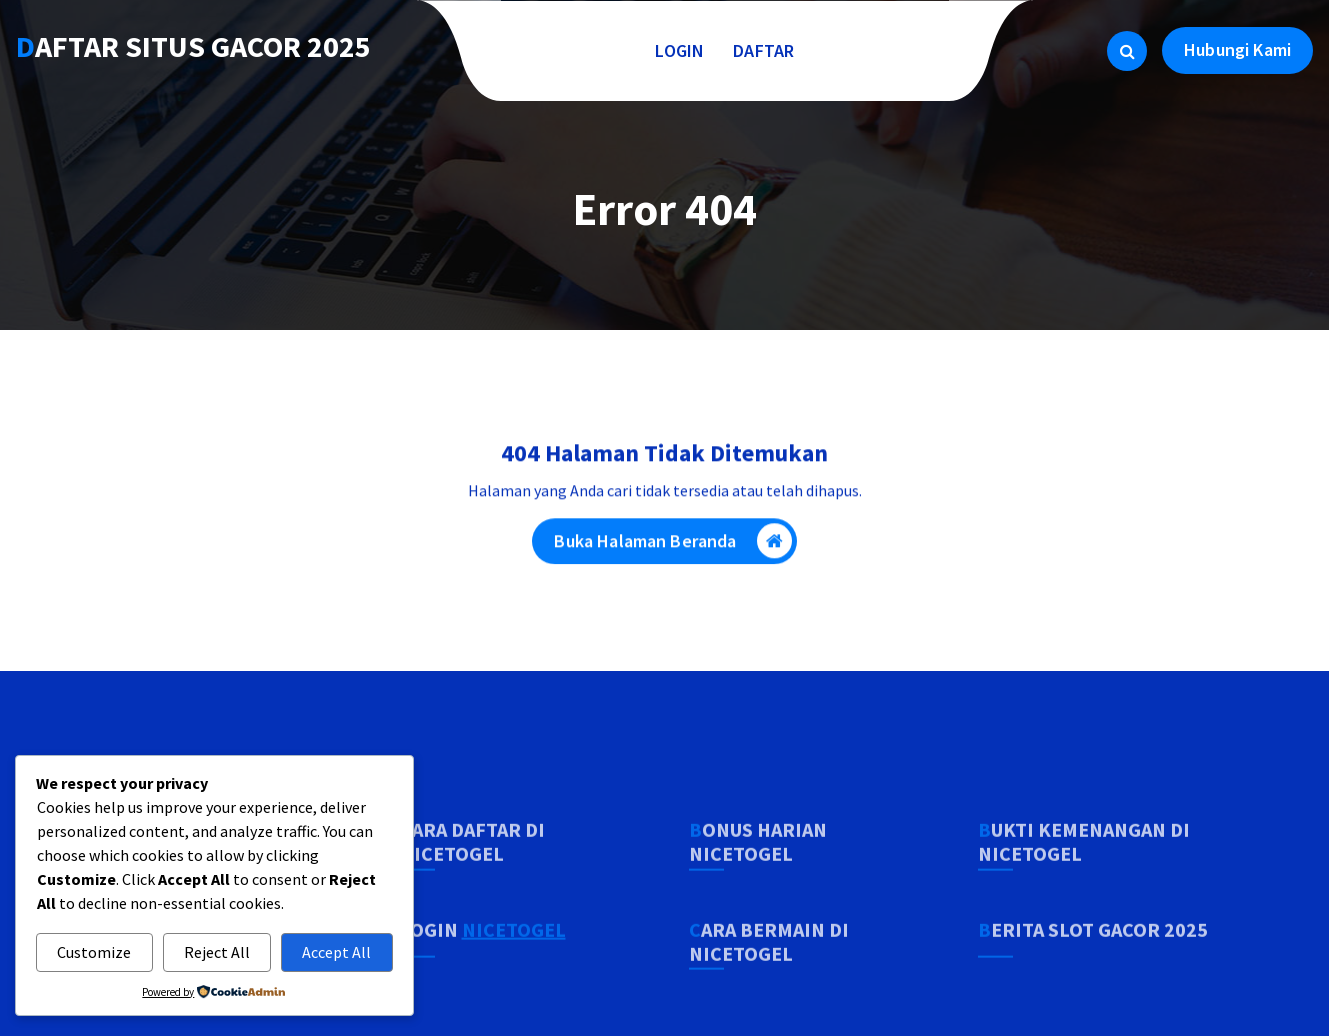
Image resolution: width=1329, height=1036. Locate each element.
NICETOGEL (514, 985)
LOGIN (680, 50)
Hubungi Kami (1237, 49)
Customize (94, 952)
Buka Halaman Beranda (672, 547)
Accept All (336, 952)
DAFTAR (764, 50)
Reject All (217, 952)
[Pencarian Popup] (1127, 51)
